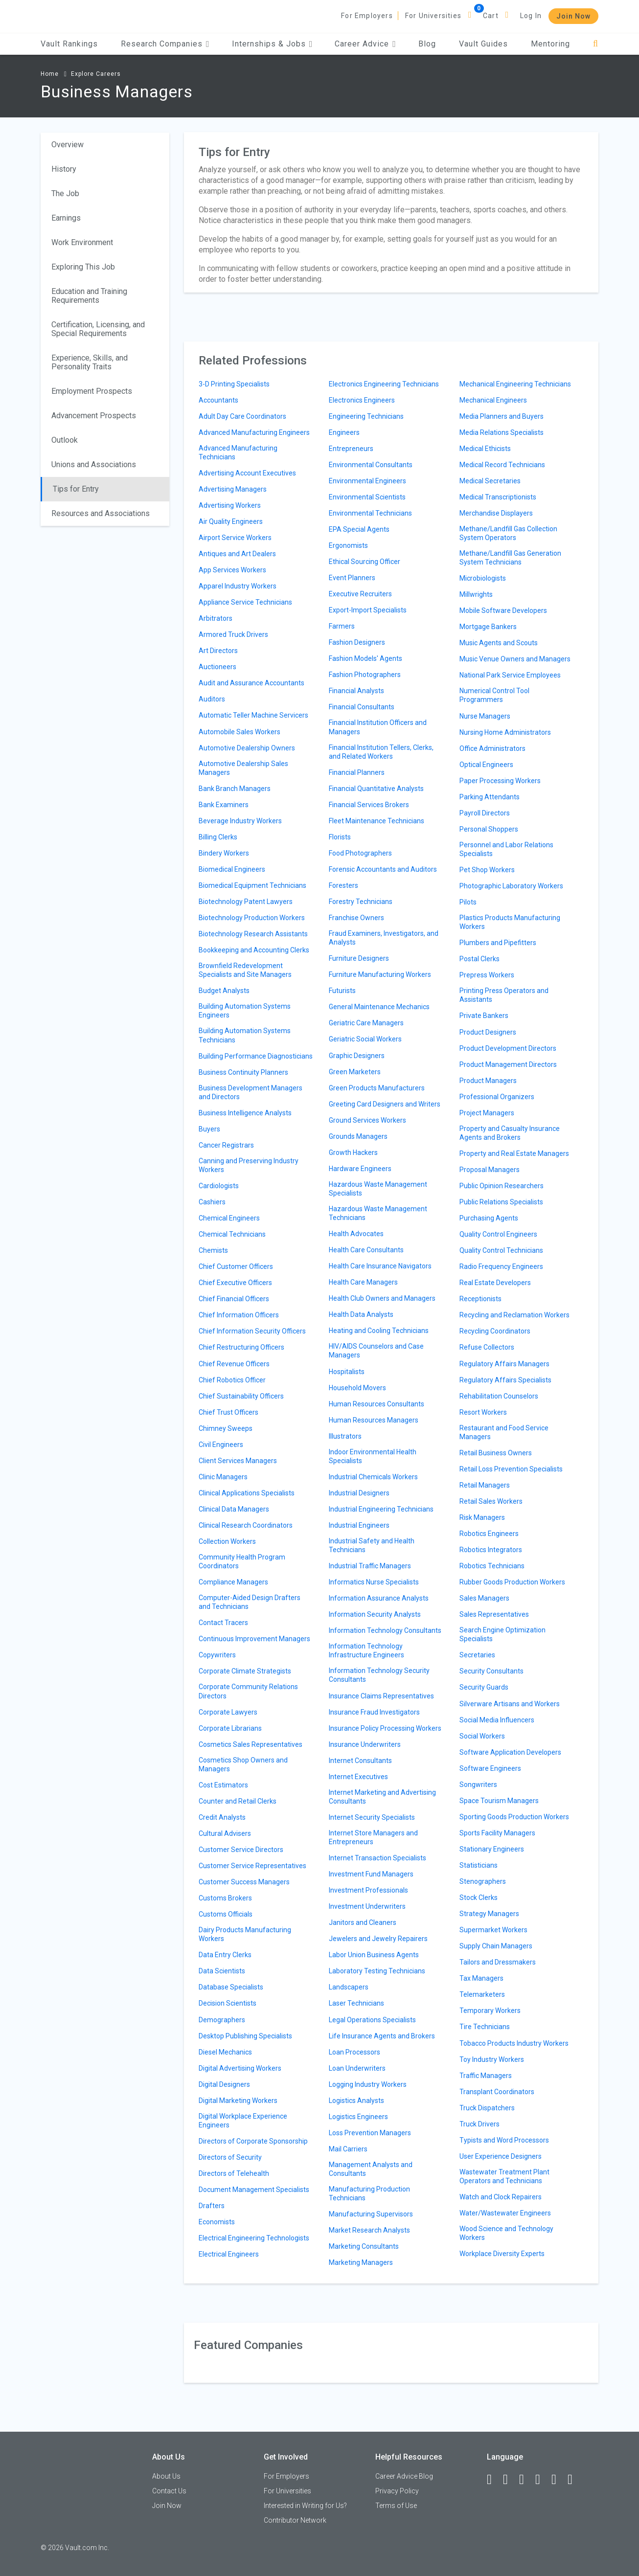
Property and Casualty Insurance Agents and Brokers (509, 1133)
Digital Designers (224, 2084)
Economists (217, 2222)
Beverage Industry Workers (240, 821)
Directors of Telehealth (234, 2173)
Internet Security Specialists (372, 1817)
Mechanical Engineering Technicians (515, 384)
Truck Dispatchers (487, 2108)
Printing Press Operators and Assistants (503, 995)
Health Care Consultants (366, 1250)
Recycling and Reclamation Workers (514, 1315)
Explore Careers (96, 73)
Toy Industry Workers (491, 2059)
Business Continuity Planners (243, 1072)
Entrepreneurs (351, 448)
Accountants (218, 400)
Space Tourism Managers (499, 1801)
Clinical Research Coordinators (246, 1525)
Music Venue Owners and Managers (515, 659)
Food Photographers (360, 853)
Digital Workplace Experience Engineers (243, 2120)
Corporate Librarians (230, 1728)
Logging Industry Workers (368, 2084)
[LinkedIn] (510, 2479)
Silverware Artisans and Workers (509, 1704)
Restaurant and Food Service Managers (503, 1432)
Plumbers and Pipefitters (497, 943)
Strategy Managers (489, 1914)
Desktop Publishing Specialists (245, 2036)
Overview (67, 144)
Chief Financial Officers (234, 1299)
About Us (166, 2476)
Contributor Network (295, 2520)
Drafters (212, 2206)
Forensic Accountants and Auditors (383, 869)
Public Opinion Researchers (501, 1186)
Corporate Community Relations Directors (248, 1691)
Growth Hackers (353, 1152)
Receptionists (480, 1299)
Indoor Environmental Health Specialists (372, 1456)
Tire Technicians (484, 2027)
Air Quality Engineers (231, 521)
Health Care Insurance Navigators (380, 1266)
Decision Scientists (227, 2003)
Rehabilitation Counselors (498, 1396)
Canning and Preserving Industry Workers (248, 1165)
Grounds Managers (358, 1136)
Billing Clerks (218, 837)
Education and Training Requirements (89, 296)
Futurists (342, 990)
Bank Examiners (224, 805)
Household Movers (357, 1388)
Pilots (468, 902)
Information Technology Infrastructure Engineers (366, 1650)
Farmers (342, 626)
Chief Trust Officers (228, 1412)
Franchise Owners (356, 918)
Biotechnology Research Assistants (253, 934)
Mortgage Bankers (488, 627)
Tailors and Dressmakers (497, 1962)
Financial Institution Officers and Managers (378, 727)
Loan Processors (354, 2052)
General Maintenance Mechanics (379, 1007)
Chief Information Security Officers (252, 1331)
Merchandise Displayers (496, 513)
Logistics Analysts (356, 2100)
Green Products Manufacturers (377, 1088)
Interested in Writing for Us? (305, 2505)
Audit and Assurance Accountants (251, 683)
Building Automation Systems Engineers (245, 1010)
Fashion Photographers (365, 674)
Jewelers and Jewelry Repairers (378, 1939)
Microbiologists (482, 578)
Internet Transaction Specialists (377, 1858)
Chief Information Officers (239, 1315)
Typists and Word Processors (504, 2140)
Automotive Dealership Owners (247, 748)
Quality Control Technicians (501, 1250)
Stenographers (482, 1881)
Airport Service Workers (235, 538)
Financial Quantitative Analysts (376, 788)
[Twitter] (526, 2479)
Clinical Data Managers (234, 1509)
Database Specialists (231, 1987)
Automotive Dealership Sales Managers (243, 768)
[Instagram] (542, 2479)
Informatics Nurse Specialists (374, 1582)
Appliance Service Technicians (245, 602)
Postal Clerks (479, 959)
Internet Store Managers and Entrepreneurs (373, 1837)
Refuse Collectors (486, 1347)
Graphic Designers (357, 1056)
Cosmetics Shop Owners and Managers (243, 1764)
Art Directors (218, 651)
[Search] (595, 43)
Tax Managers (481, 1978)
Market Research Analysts (369, 2230)
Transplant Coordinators (496, 2092)
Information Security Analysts (375, 1614)
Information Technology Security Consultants (379, 1675)
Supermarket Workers (493, 1930)
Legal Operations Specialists (372, 2020)
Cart (491, 16)
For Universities (433, 16)
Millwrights (476, 594)
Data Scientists (222, 1971)
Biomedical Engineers (232, 869)
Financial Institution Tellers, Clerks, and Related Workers (381, 752)
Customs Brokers (225, 1898)
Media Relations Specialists (501, 432)
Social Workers (482, 1736)
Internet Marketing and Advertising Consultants (382, 1796)
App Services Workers (232, 570)
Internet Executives (358, 1777)
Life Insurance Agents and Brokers (382, 2036)
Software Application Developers (510, 1752)
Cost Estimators (223, 1785)
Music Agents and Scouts (498, 643)
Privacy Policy (397, 2491)
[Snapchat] (574, 2479)
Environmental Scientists (367, 497)
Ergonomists (348, 545)
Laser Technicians (356, 2003)
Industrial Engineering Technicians (381, 1509)
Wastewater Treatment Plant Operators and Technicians (504, 2176)
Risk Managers (482, 1517)
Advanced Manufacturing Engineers (254, 432)
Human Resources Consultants (376, 1404)
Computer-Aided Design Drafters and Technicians (249, 1602)
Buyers (209, 1129)
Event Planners (352, 578)
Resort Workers (483, 1412)
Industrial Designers (359, 1493)
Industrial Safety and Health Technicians (371, 1545)
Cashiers (212, 1202)
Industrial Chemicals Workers (373, 1477)
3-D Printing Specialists (234, 384)
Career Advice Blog (404, 2476)
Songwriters (478, 1784)
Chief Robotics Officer (232, 1380)
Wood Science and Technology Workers (506, 2233)
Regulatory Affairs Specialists (505, 1380)
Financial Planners (357, 772)
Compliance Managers (233, 1582)
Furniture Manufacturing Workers (380, 974)
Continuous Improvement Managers (254, 1639)
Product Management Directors (508, 1064)
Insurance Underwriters (365, 1744)
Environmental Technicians (370, 513)
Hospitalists (347, 1372)
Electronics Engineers (362, 400)
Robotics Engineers (489, 1533)
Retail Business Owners (495, 1453)
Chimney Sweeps (225, 1428)
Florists (340, 837)
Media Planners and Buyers (501, 416)
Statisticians (478, 1865)
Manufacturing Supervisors (371, 2214)
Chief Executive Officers (235, 1283)
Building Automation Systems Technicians (245, 1035)
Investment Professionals (368, 1890)
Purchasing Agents (488, 1218)
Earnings (66, 218)
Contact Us (169, 2491)
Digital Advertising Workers (240, 2068)
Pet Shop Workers (487, 870)
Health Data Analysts (361, 1314)
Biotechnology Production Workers (252, 918)
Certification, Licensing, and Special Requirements (98, 329)
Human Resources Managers (373, 1420)
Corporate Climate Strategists (245, 1671)
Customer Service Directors (241, 1849)
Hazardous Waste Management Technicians (378, 1213)
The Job (65, 193)
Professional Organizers (496, 1097)
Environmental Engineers (367, 481)
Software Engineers (490, 1768)
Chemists (213, 1250)
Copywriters (217, 1655)
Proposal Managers (489, 1170)
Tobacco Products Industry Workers (514, 2043)
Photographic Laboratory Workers (511, 886)
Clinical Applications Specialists (247, 1493)
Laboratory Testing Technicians (377, 1971)
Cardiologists (219, 1186)
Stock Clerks (478, 1897)
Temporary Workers (490, 2010)
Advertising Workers (230, 505)
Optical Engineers (486, 764)
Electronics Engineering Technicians (384, 384)
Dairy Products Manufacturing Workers (245, 1934)
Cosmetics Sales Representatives (250, 1744)
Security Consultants (491, 1671)
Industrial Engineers (359, 1525)
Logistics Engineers (358, 2117)
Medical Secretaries (490, 481)
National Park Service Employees (510, 675)
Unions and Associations (93, 464)
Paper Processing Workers (500, 781)
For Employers (367, 16)
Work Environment (82, 242)
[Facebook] (494, 2479)
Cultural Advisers (225, 1833)
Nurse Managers (484, 716)
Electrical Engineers (229, 2254)
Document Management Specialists (254, 2189)
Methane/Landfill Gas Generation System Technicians (510, 557)
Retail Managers (484, 1485)
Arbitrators (215, 618)
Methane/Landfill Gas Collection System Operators (508, 533)
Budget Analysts (224, 990)
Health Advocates (356, 1234)
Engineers (344, 432)
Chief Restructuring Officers (241, 1347)
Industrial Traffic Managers (370, 1566)
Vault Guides (483, 43)
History (63, 169)
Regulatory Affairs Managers (504, 1364)
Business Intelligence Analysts (245, 1113)
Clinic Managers (223, 1477)
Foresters (343, 885)
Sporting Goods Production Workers (514, 1817)
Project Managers (486, 1113)
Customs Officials (225, 1914)
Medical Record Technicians (502, 465)
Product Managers (488, 1081)
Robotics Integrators (490, 1550)
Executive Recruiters (360, 594)
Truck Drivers (479, 2124)
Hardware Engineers (360, 1169)
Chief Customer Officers (236, 1266)
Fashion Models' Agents (365, 658)
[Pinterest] (558, 2479)
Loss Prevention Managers (370, 2133)
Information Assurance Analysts (379, 1598)
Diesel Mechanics (225, 2052)
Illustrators (345, 1436)
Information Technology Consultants (385, 1630)
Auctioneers (217, 667)
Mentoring (550, 43)
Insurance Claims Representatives (381, 1696)
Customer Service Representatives (252, 1866)
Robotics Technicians (492, 1566)
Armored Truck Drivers (233, 634)
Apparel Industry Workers (237, 586)
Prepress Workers (486, 975)
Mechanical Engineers (493, 400)
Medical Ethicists (485, 448)
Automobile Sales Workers (239, 732)
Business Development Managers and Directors (250, 1092)
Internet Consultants (360, 1760)
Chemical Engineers (229, 1218)
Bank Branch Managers (235, 788)
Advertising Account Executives (247, 473)
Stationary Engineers (491, 1849)
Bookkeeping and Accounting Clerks (254, 950)
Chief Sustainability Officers (241, 1396)
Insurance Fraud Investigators (374, 1712)
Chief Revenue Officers (234, 1364)
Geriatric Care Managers (366, 1023)
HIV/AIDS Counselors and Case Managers (376, 1350)
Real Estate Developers (495, 1283)
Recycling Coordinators (494, 1331)
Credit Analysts (222, 1817)
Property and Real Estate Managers (514, 1153)
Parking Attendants (489, 797)
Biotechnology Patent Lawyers (246, 901)
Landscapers (348, 1987)
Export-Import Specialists (368, 610)
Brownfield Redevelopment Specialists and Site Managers (245, 970)
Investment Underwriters (367, 1906)
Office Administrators (492, 748)
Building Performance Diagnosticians (256, 1056)
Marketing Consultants (364, 2246)
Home (50, 73)
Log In (531, 16)
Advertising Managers (233, 489)
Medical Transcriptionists (497, 497)
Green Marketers (355, 1072)
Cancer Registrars (226, 1145)
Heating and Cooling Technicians (379, 1330)
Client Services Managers (238, 1461)
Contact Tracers (223, 1623)
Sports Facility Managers (497, 1833)
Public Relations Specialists (501, 1202)
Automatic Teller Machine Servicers (253, 715)
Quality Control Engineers (498, 1234)
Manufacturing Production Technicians (369, 2193)
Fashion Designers (357, 642)
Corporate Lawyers (228, 1712)
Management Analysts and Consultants (370, 2169)
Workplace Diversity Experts (502, 2254)
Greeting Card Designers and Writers (384, 1104)
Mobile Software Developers (503, 610)
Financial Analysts (356, 691)
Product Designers (487, 1032)
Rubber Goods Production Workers (512, 1582)
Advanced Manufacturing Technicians (238, 452)
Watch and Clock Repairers (500, 2197)
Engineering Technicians (366, 416)
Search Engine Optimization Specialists (502, 1634)
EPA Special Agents (359, 529)
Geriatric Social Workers (365, 1039)
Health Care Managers (363, 1282)
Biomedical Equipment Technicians (252, 885)
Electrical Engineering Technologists (254, 2238)
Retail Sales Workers (491, 1501)
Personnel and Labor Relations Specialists (506, 849)
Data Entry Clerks (225, 1955)
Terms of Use (396, 2505)
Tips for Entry (76, 489)
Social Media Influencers (496, 1720)
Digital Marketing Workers (238, 2100)
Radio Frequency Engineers (501, 1266)
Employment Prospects (91, 391)
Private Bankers (483, 1015)
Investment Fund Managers (371, 1874)
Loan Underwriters (357, 2068)
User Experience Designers (500, 2156)
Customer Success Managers (244, 1882)
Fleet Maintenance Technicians (376, 821)
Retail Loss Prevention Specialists (511, 1469)
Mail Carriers (348, 2149)
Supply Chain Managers (495, 1946)
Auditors (212, 699)
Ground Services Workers (367, 1120)
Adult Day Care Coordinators (242, 416)
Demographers (222, 2020)
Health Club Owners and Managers (382, 1298)
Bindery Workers (224, 853)
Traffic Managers (485, 2075)
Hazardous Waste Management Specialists (378, 1188)
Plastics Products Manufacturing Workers (509, 922)
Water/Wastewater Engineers (505, 2213)
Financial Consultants (361, 707)
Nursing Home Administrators (505, 732)
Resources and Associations (100, 513)
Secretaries (477, 1655)
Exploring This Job (83, 266)
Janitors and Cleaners (362, 1922)
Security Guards (483, 1687)
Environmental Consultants (370, 465)
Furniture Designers (359, 958)
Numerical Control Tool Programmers (494, 695)
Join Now (573, 16)
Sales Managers (484, 1598)
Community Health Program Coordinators (242, 1561)
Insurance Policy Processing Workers (385, 1728)
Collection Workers (227, 1541)
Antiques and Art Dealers (237, 554)
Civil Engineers (221, 1444)
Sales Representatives (494, 1614)
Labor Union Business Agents (374, 1955)
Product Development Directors (507, 1048)
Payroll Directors (484, 813)
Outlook (64, 440)
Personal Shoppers (488, 829)
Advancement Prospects (93, 415)
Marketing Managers (361, 2262)
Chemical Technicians (232, 1234)
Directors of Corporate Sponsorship (253, 2141)
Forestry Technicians (360, 901)
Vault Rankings (69, 43)
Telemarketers (482, 1994)
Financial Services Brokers (369, 805)
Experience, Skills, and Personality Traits (89, 362)
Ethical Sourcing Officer (364, 561)
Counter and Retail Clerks (237, 1801)
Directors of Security (230, 2157)
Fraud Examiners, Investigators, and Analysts (383, 937)
